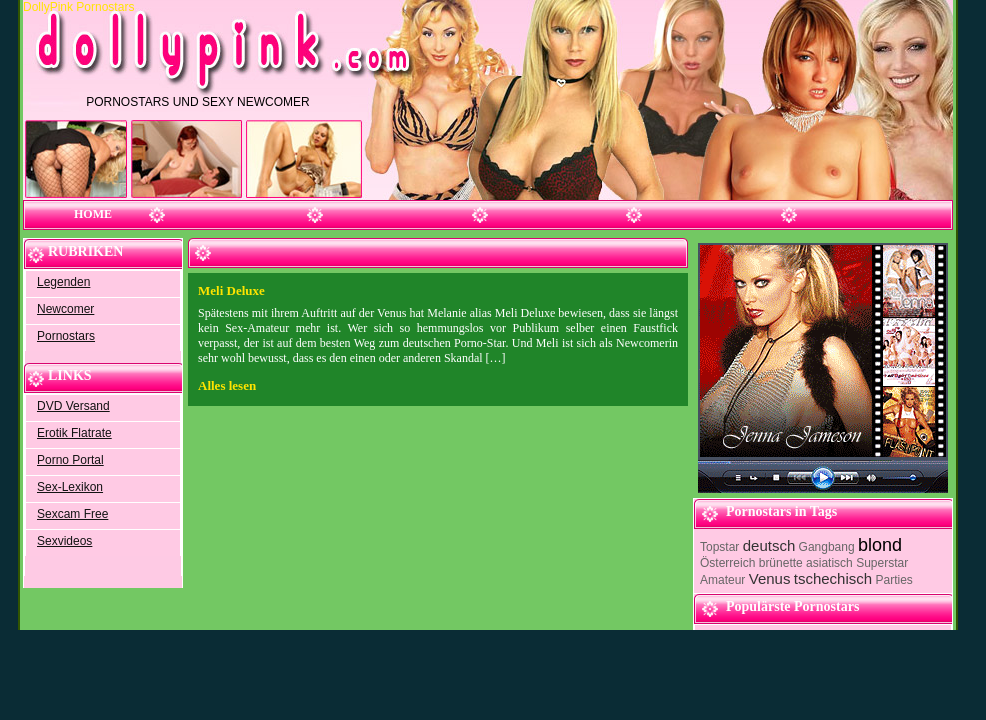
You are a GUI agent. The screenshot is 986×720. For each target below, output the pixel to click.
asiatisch (829, 563)
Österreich (727, 563)
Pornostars (66, 336)
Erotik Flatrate (74, 433)
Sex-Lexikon (70, 487)
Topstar (719, 547)
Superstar (882, 563)
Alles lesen (227, 385)
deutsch (769, 545)
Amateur (722, 580)
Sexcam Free (72, 514)
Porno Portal (70, 460)
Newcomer (65, 309)
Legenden (63, 282)
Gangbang (827, 547)
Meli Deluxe (231, 290)
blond (880, 545)
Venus (770, 578)
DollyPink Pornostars (80, 7)
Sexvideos (64, 541)
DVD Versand (73, 406)
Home (93, 214)
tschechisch (833, 578)
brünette (781, 563)
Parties (893, 580)
